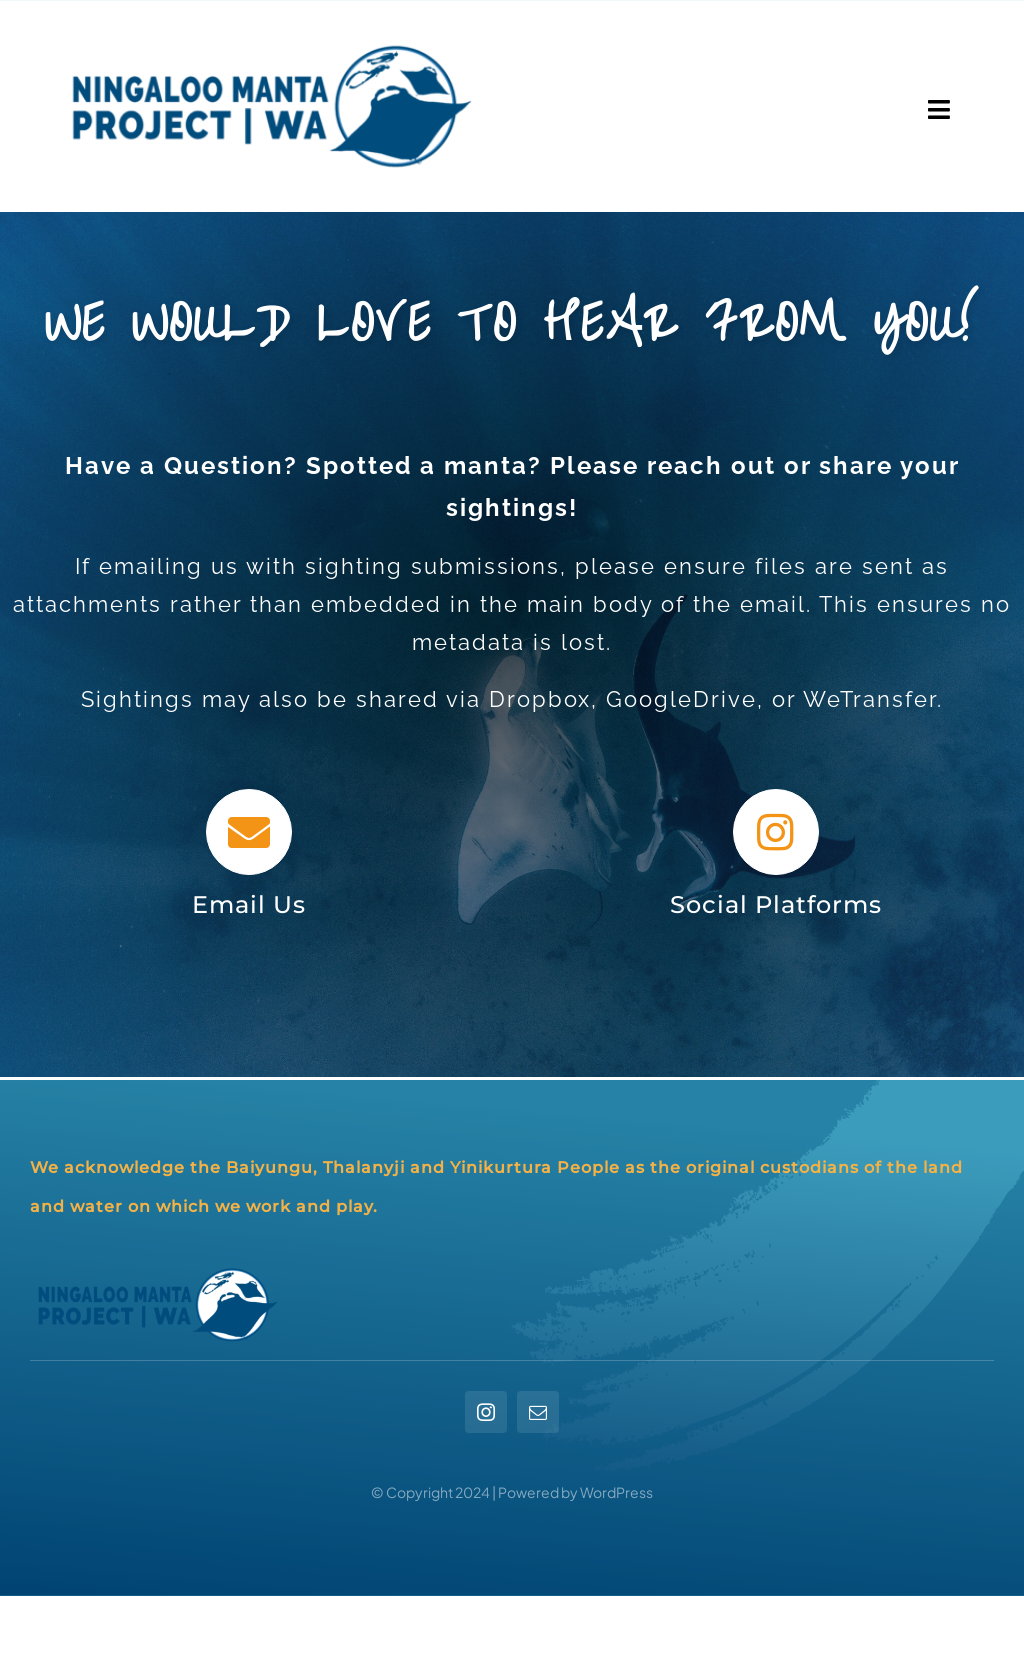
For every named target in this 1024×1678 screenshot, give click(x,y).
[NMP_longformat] (267, 34)
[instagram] (486, 1412)
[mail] (538, 1412)
